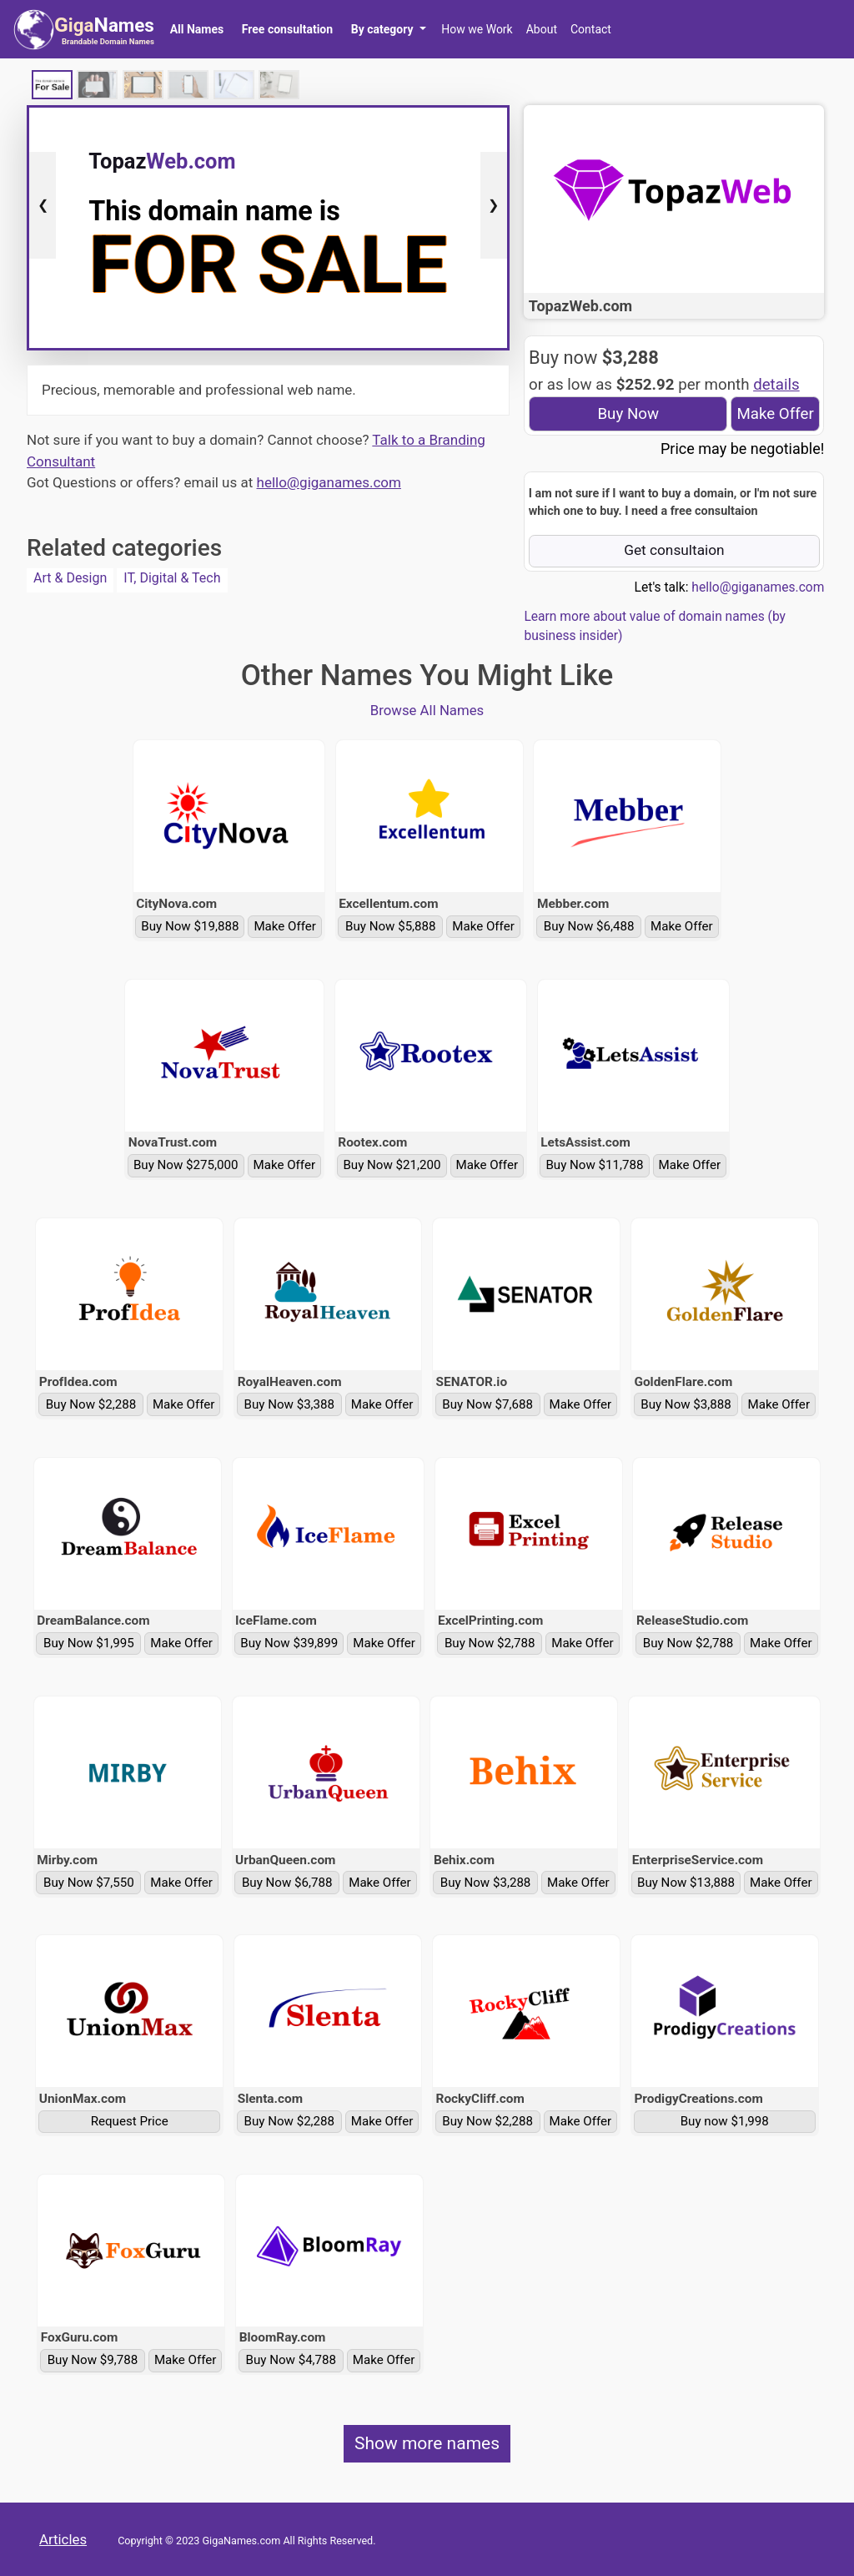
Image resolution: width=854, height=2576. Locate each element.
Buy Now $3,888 (685, 1404)
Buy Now (628, 414)
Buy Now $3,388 (289, 1404)
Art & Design (70, 578)
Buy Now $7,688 (487, 1404)
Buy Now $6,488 (589, 926)
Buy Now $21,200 (391, 1164)
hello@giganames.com (329, 482)
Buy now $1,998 (725, 2121)
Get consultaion (674, 550)
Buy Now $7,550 (88, 1882)
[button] (388, 29)
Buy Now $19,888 (190, 926)
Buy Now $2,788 (490, 1643)
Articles (63, 2539)
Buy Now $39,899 (289, 1643)
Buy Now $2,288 (91, 1404)
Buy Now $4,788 (291, 2359)
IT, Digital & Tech (171, 578)
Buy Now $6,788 (287, 1882)
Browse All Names (427, 710)
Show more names (427, 2443)
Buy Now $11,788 (594, 1164)
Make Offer (774, 414)
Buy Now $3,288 (485, 1882)
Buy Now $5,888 (390, 926)
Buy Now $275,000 (186, 1164)
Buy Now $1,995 (88, 1643)
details (776, 385)
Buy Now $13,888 (686, 1882)
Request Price (129, 2121)
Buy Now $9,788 (93, 2359)
